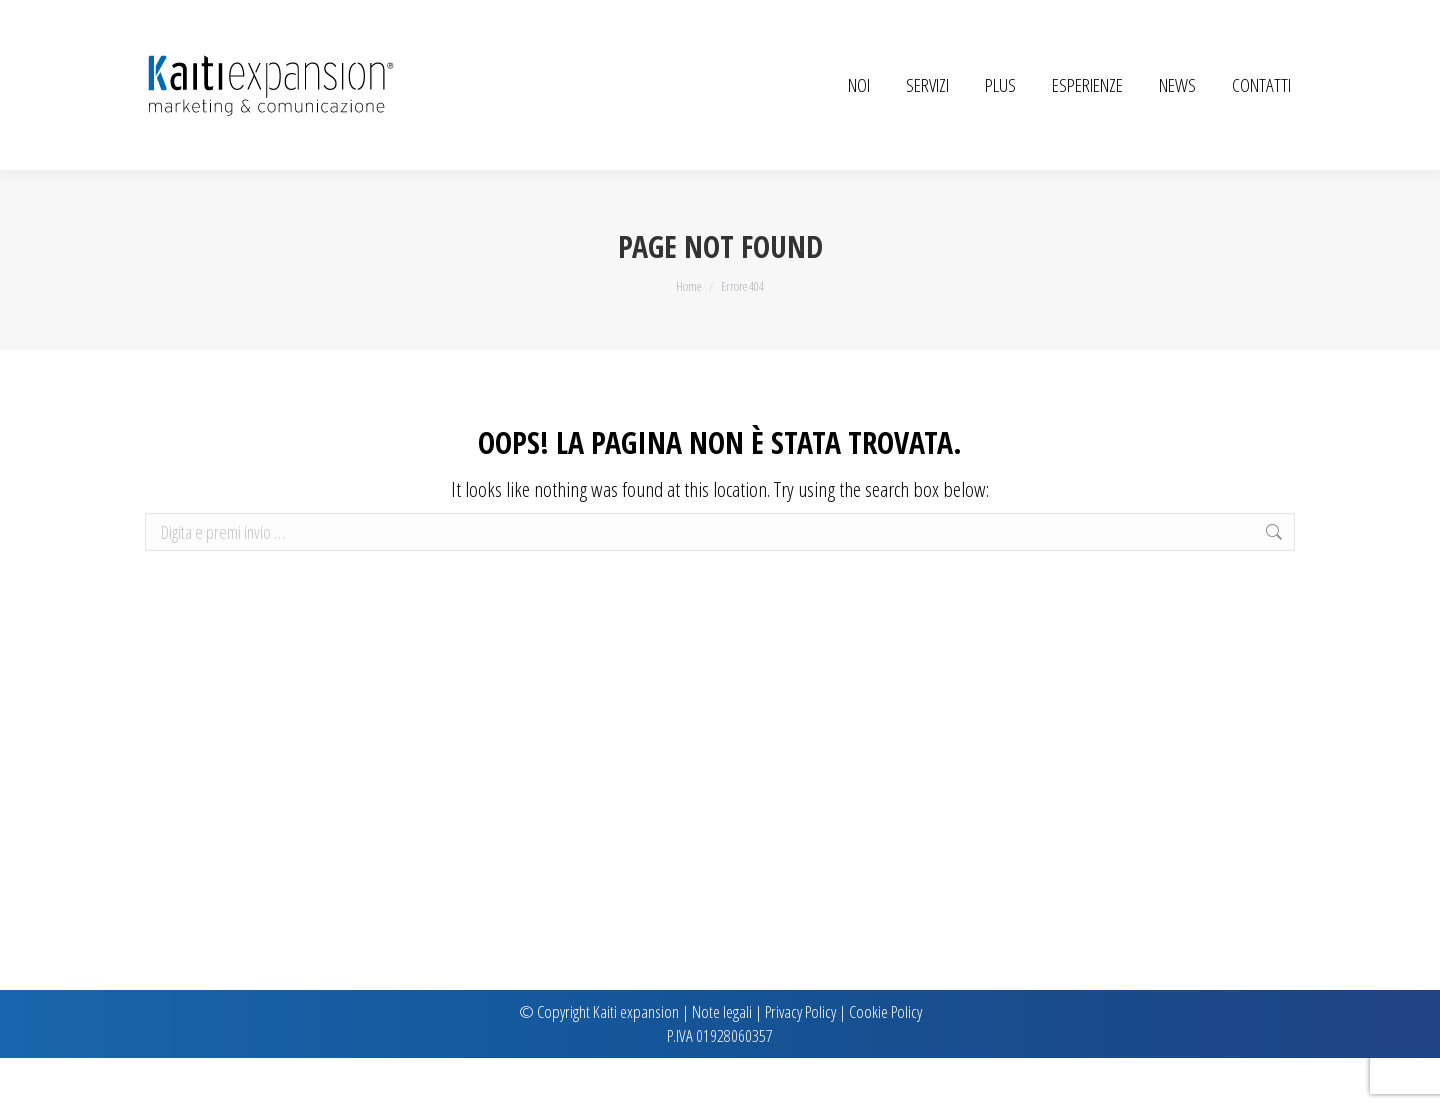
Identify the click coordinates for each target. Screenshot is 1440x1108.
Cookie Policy (885, 1061)
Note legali (722, 1061)
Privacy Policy (800, 1061)
